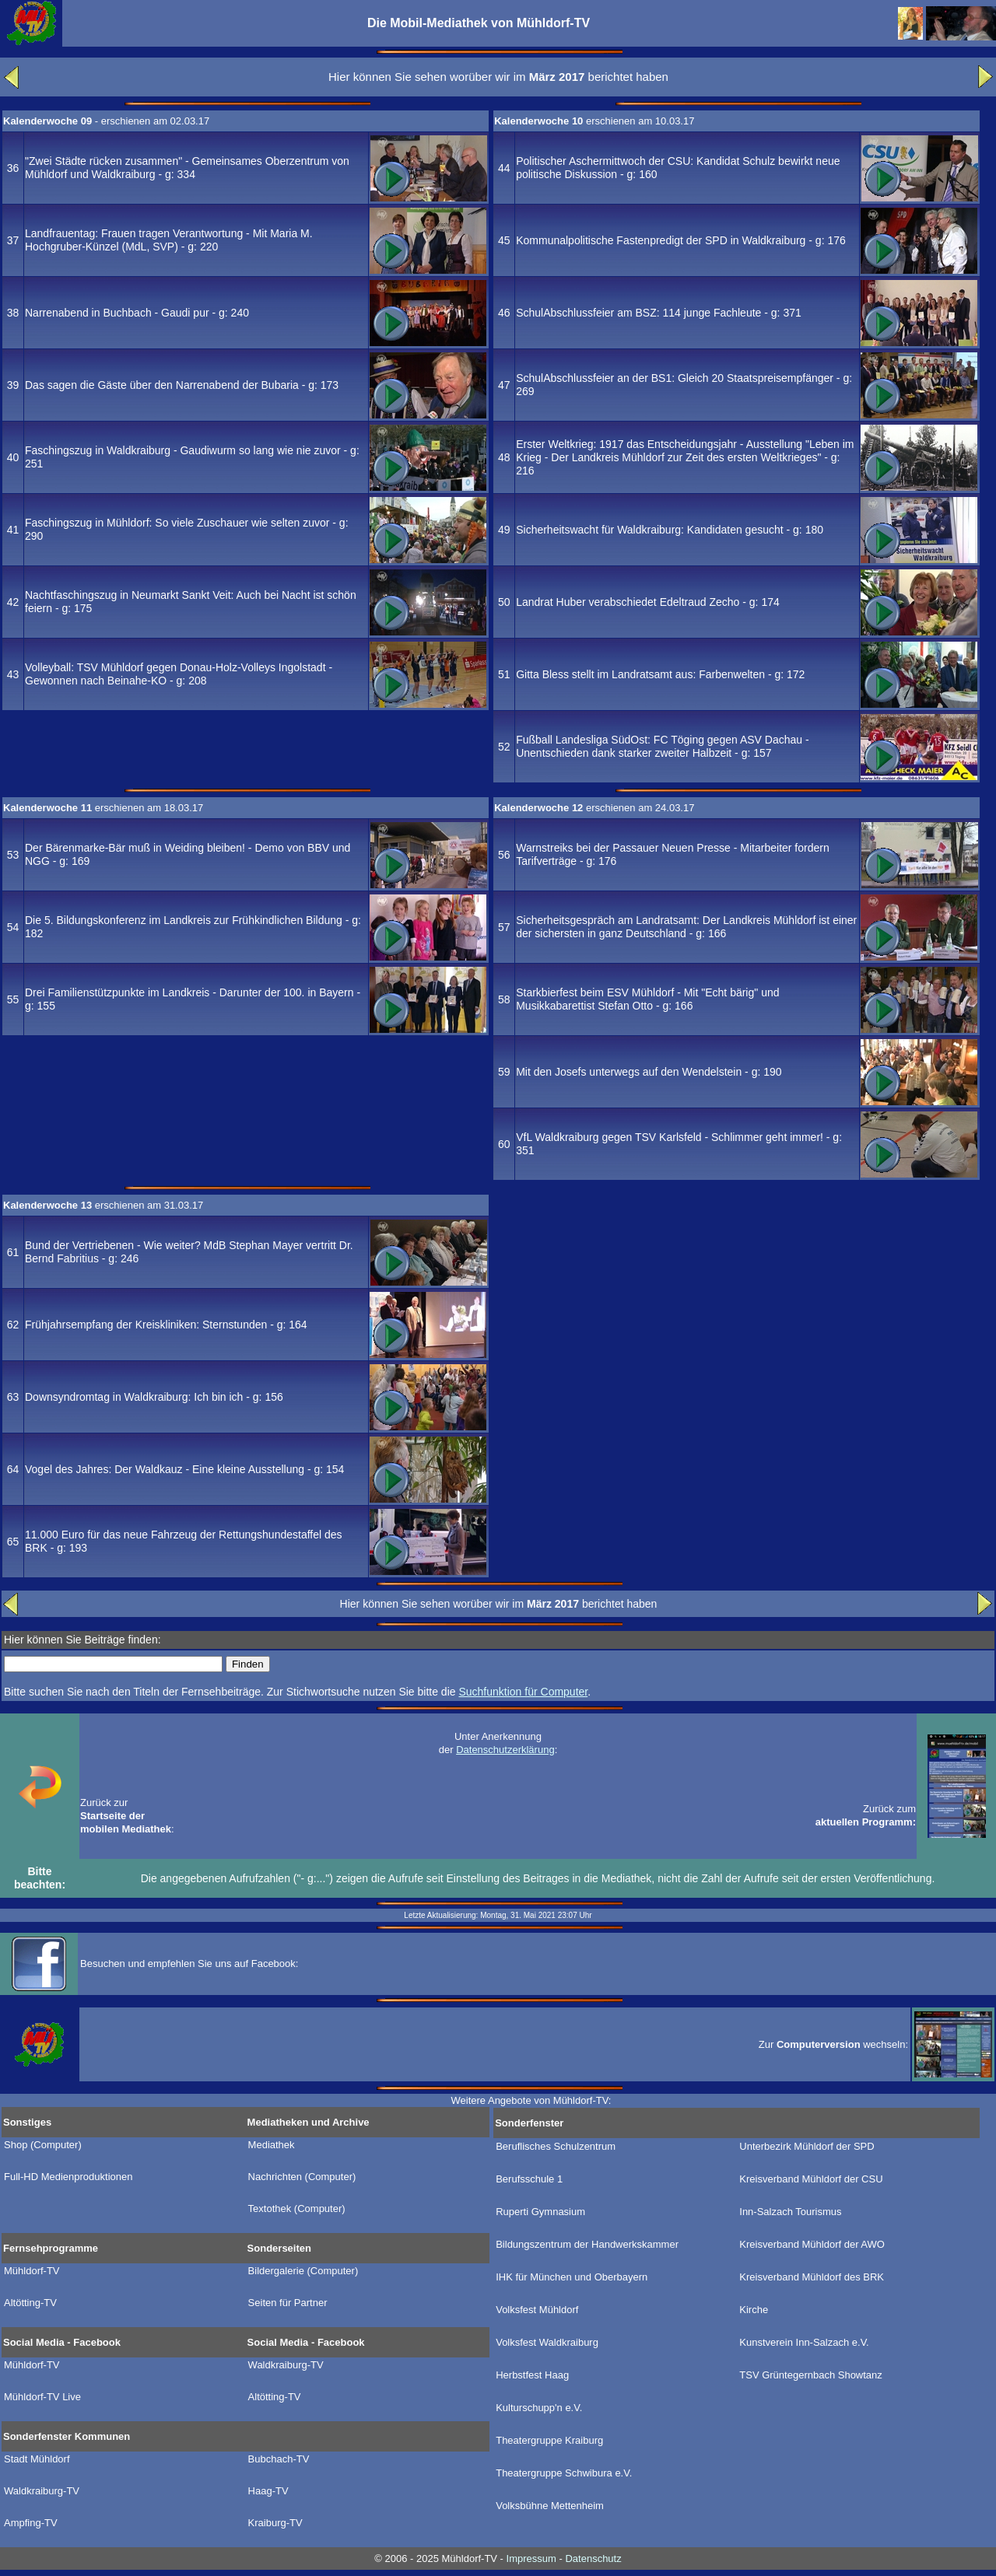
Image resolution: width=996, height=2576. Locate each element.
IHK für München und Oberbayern (571, 2277)
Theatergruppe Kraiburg (549, 2440)
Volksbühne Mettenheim (550, 2506)
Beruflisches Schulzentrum (555, 2146)
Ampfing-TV (31, 2523)
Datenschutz (593, 2558)
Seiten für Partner (288, 2303)
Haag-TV (268, 2491)
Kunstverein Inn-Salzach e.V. (803, 2342)
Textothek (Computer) (296, 2208)
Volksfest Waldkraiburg (547, 2342)
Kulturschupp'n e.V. (539, 2408)
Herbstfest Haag (532, 2375)
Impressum (531, 2558)
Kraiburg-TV (275, 2523)
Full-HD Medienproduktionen (68, 2177)
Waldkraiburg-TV (286, 2365)
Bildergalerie (303, 2271)
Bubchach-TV (279, 2459)
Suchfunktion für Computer (522, 1691)
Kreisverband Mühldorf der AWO (812, 2244)
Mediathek (271, 2145)
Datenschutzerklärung (505, 1749)
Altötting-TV (30, 2303)
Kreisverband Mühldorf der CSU (810, 2179)
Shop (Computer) (43, 2145)
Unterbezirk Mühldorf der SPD (806, 2146)
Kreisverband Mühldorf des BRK (811, 2277)
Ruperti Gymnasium (540, 2212)
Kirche (753, 2310)
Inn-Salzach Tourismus (790, 2212)
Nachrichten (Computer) (302, 2177)
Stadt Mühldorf (37, 2459)
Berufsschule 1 (529, 2179)
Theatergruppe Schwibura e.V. (564, 2473)
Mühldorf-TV (32, 2271)
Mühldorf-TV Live (42, 2397)
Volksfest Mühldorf (537, 2310)
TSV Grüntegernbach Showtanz (810, 2375)
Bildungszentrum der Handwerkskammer (587, 2244)
